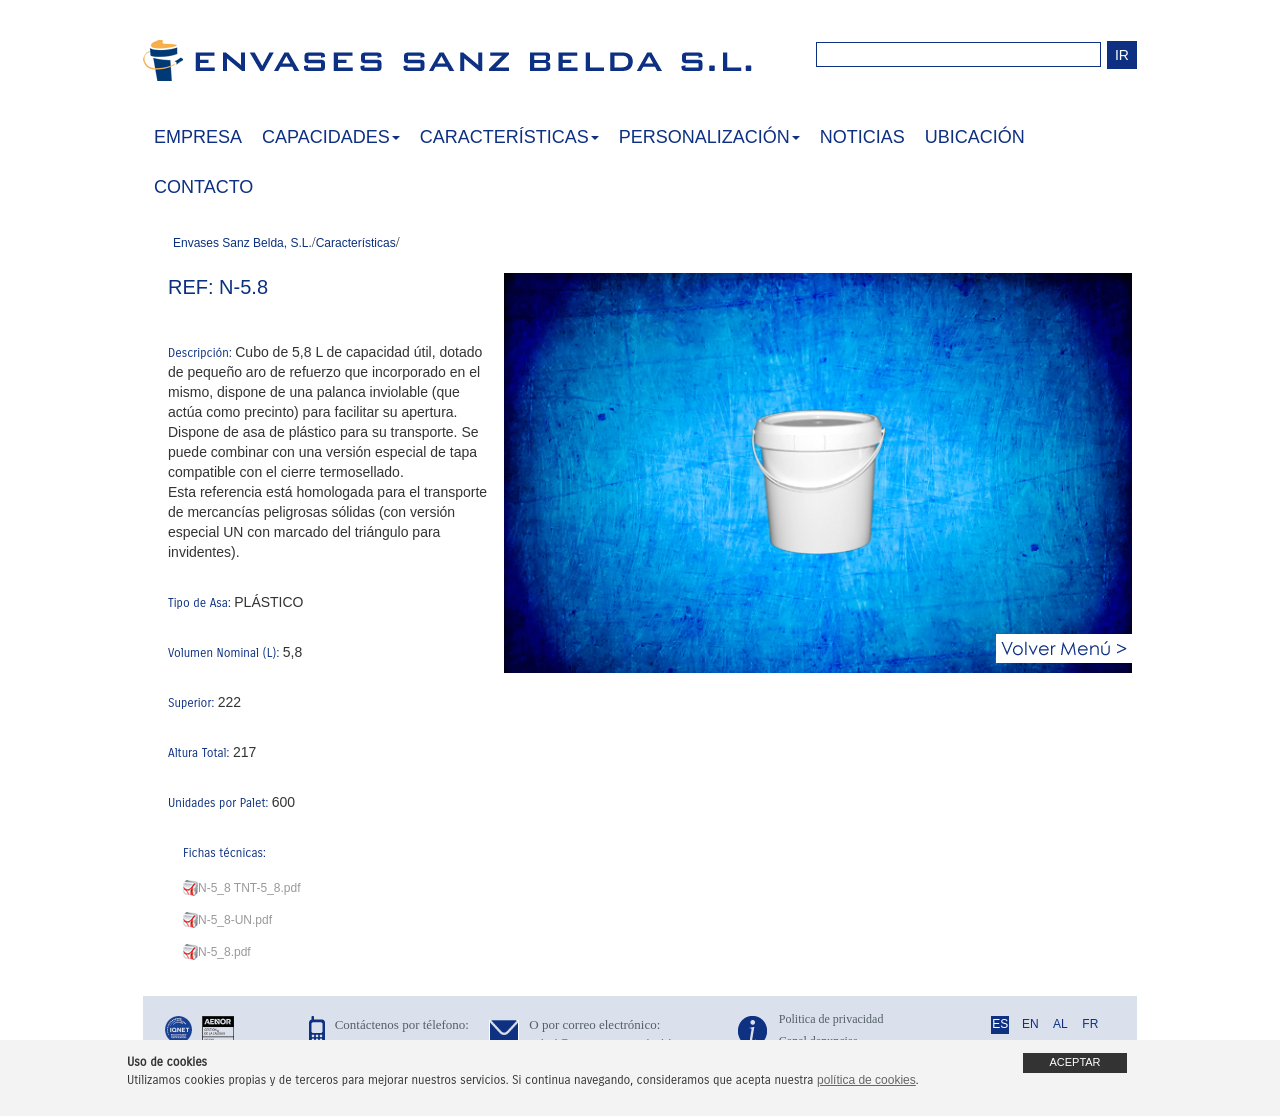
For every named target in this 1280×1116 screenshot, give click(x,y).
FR (1090, 1024)
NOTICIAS (862, 137)
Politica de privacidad (831, 1019)
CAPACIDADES (331, 137)
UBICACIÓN (975, 137)
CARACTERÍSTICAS (509, 137)
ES (1000, 1024)
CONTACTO (203, 187)
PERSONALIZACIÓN (709, 137)
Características (356, 243)
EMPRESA (198, 137)
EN (1030, 1024)
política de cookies (866, 1080)
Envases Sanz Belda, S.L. (242, 243)
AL (1060, 1024)
